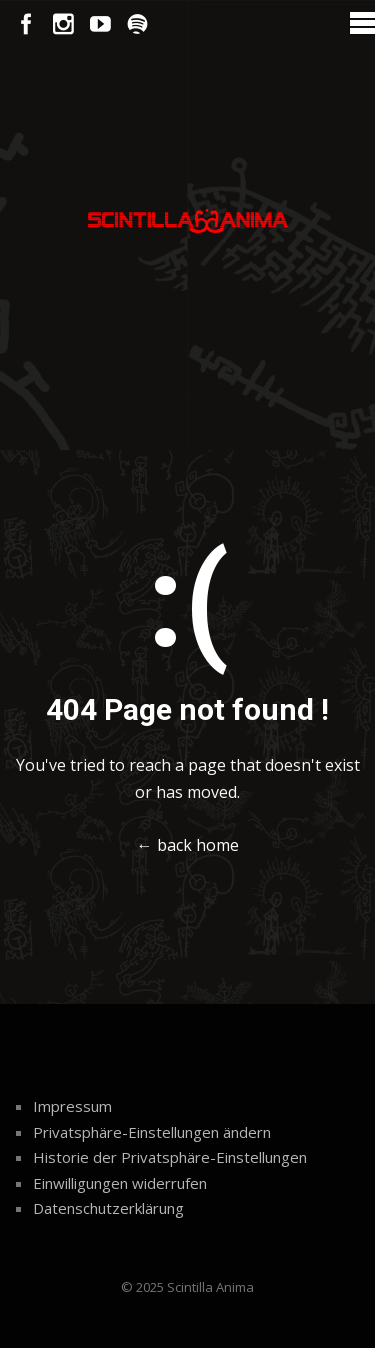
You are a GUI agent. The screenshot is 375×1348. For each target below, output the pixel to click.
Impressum (72, 1106)
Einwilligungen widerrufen (120, 1183)
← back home (188, 845)
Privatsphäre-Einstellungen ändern (152, 1132)
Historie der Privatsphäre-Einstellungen (170, 1157)
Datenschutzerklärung (108, 1208)
